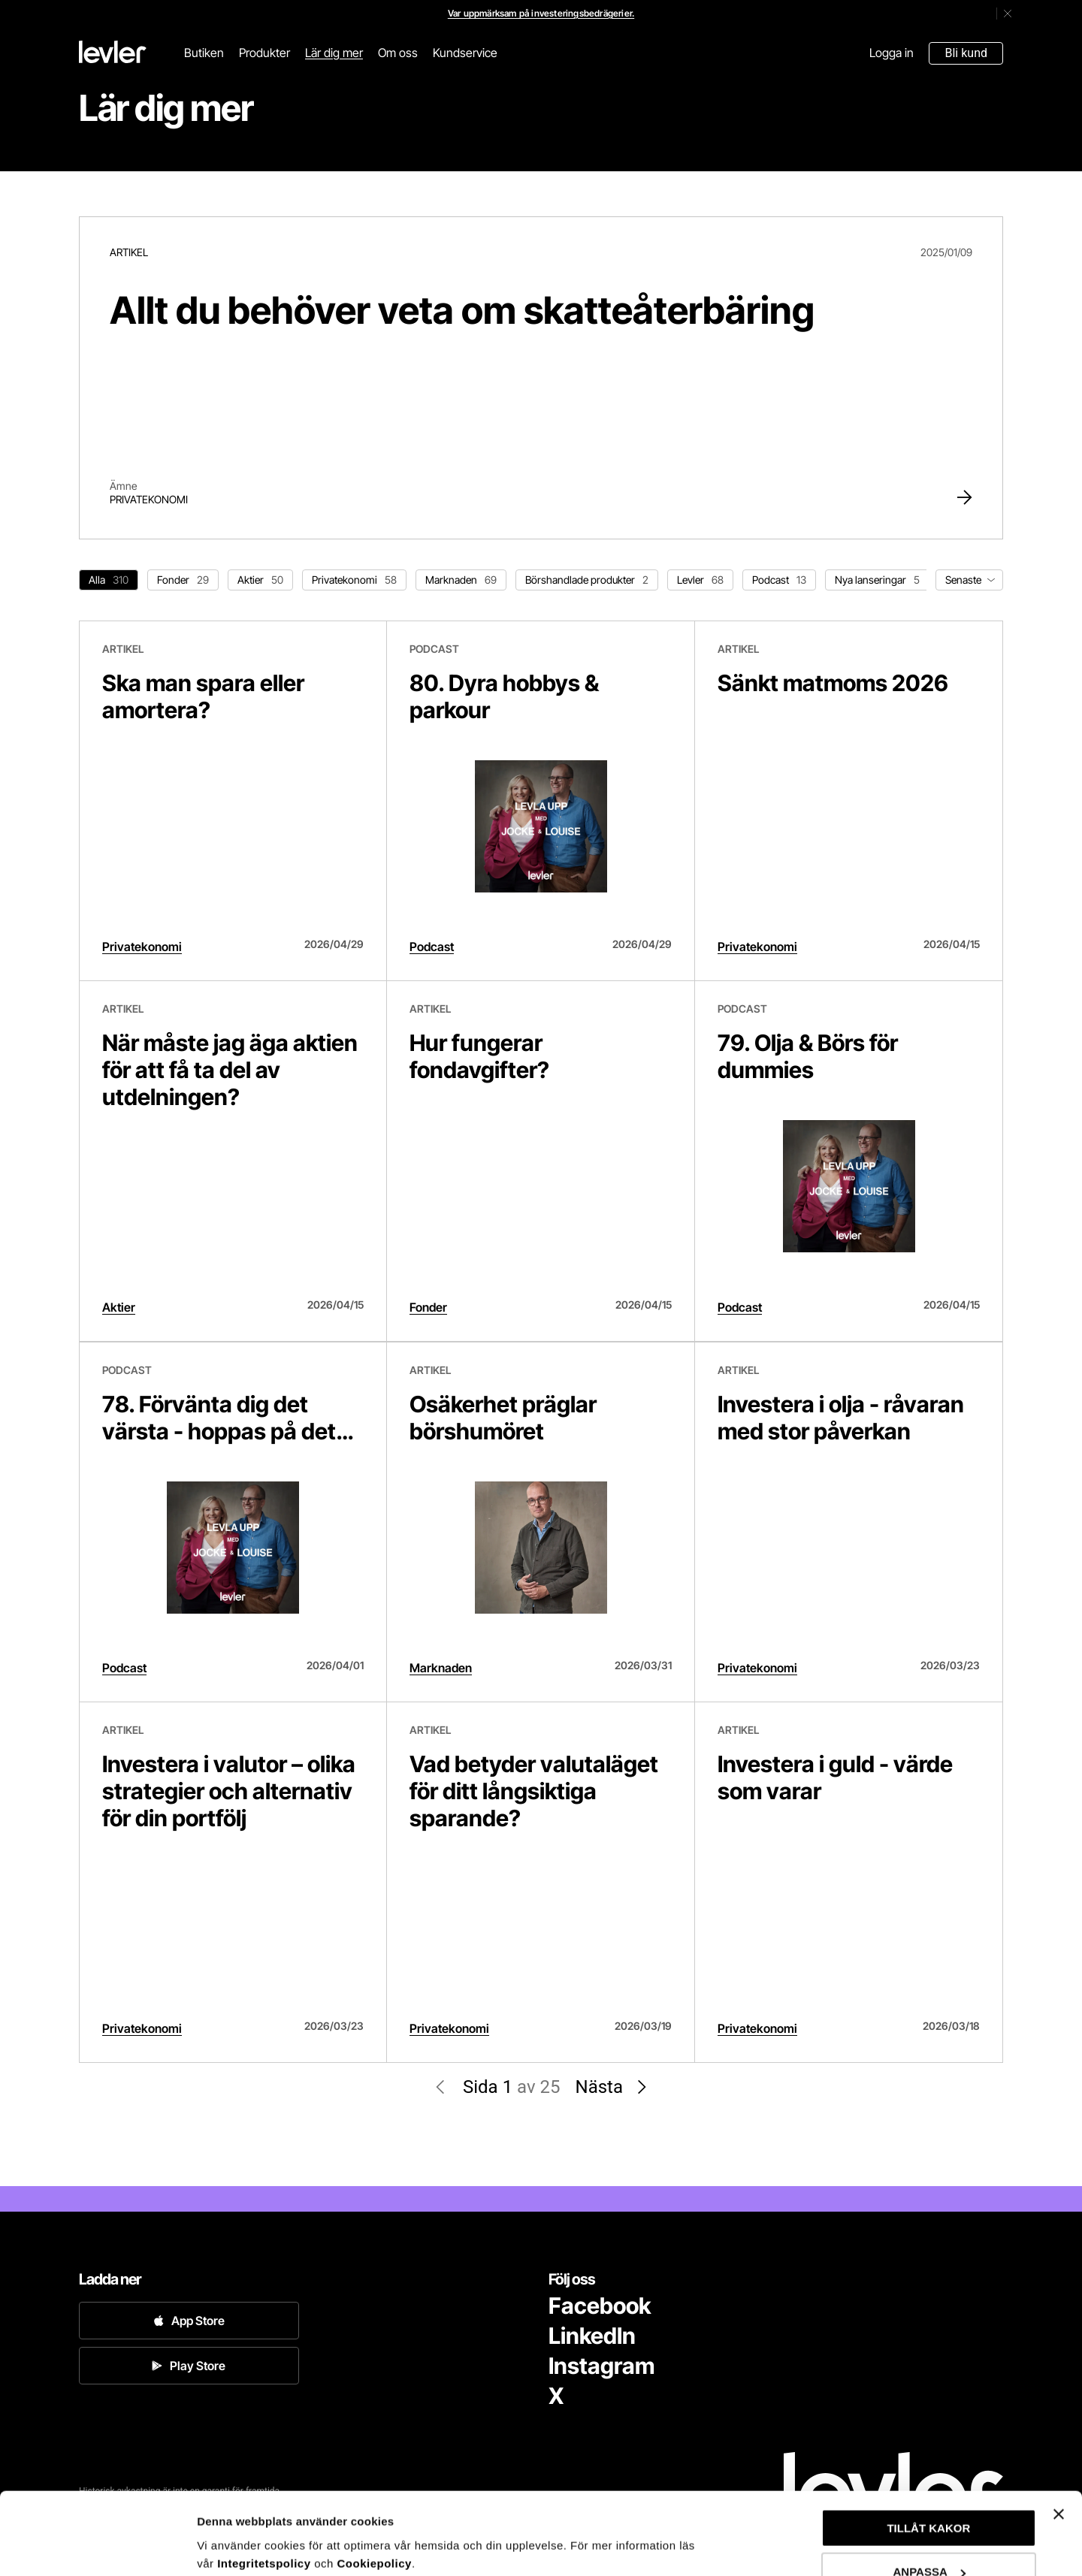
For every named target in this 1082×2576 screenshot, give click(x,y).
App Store (189, 2320)
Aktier (118, 1307)
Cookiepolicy (374, 2486)
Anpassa (220, 2527)
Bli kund (965, 53)
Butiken (204, 52)
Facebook (600, 2305)
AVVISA (929, 2538)
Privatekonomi (149, 499)
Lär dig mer (334, 52)
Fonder (428, 1307)
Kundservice (465, 52)
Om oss (398, 52)
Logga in (891, 52)
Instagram (601, 2365)
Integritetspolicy (265, 2486)
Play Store (188, 2365)
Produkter (264, 52)
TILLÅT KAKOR (928, 2451)
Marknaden (441, 1667)
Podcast (432, 946)
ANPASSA (929, 2495)
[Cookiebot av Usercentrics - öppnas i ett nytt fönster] (97, 2546)
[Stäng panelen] (1058, 2437)
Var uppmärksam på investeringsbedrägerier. (541, 13)
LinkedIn (592, 2335)
